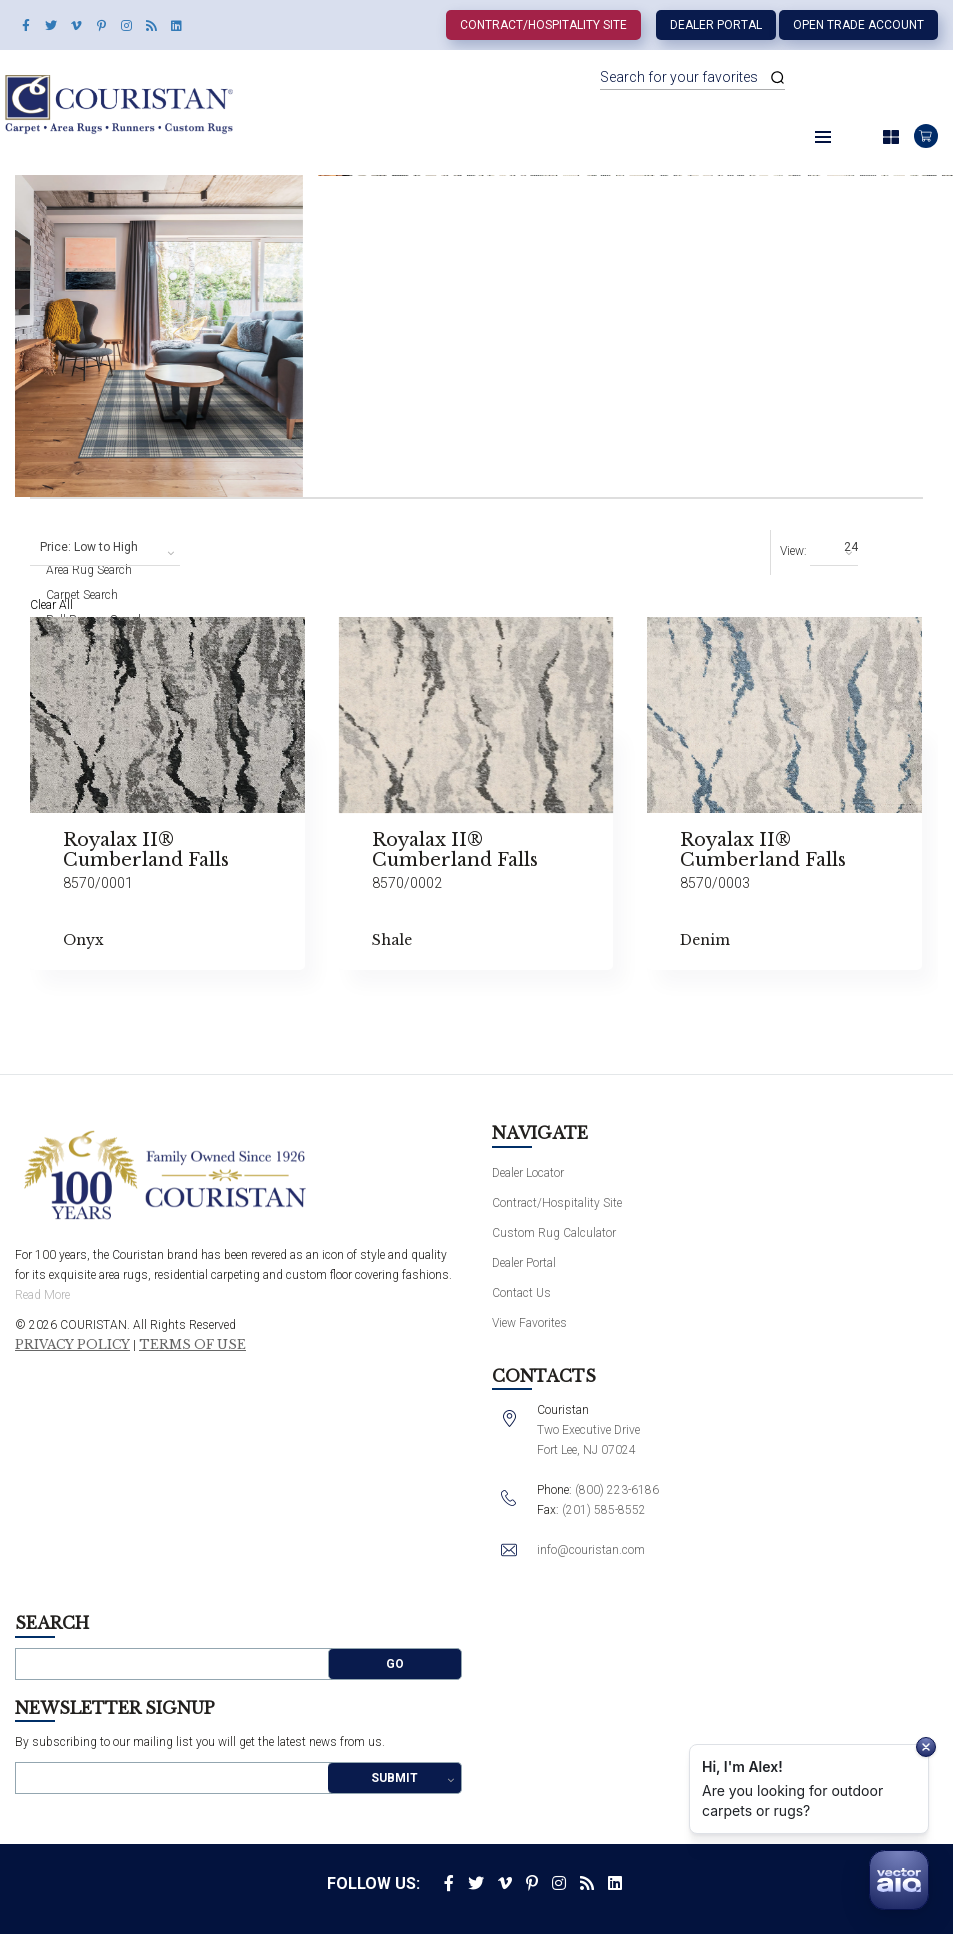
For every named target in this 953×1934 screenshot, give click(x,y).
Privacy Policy (72, 1345)
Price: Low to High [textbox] (89, 547)
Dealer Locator (528, 1173)
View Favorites (529, 1323)
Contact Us (521, 1293)
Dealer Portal (716, 25)
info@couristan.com (591, 1550)
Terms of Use (192, 1345)
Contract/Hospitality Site (543, 25)
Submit (394, 1778)
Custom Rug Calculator (554, 1233)
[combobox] (105, 548)
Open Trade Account (858, 25)
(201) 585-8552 (604, 1510)
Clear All (51, 605)
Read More (42, 1295)
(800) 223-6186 (617, 1490)
